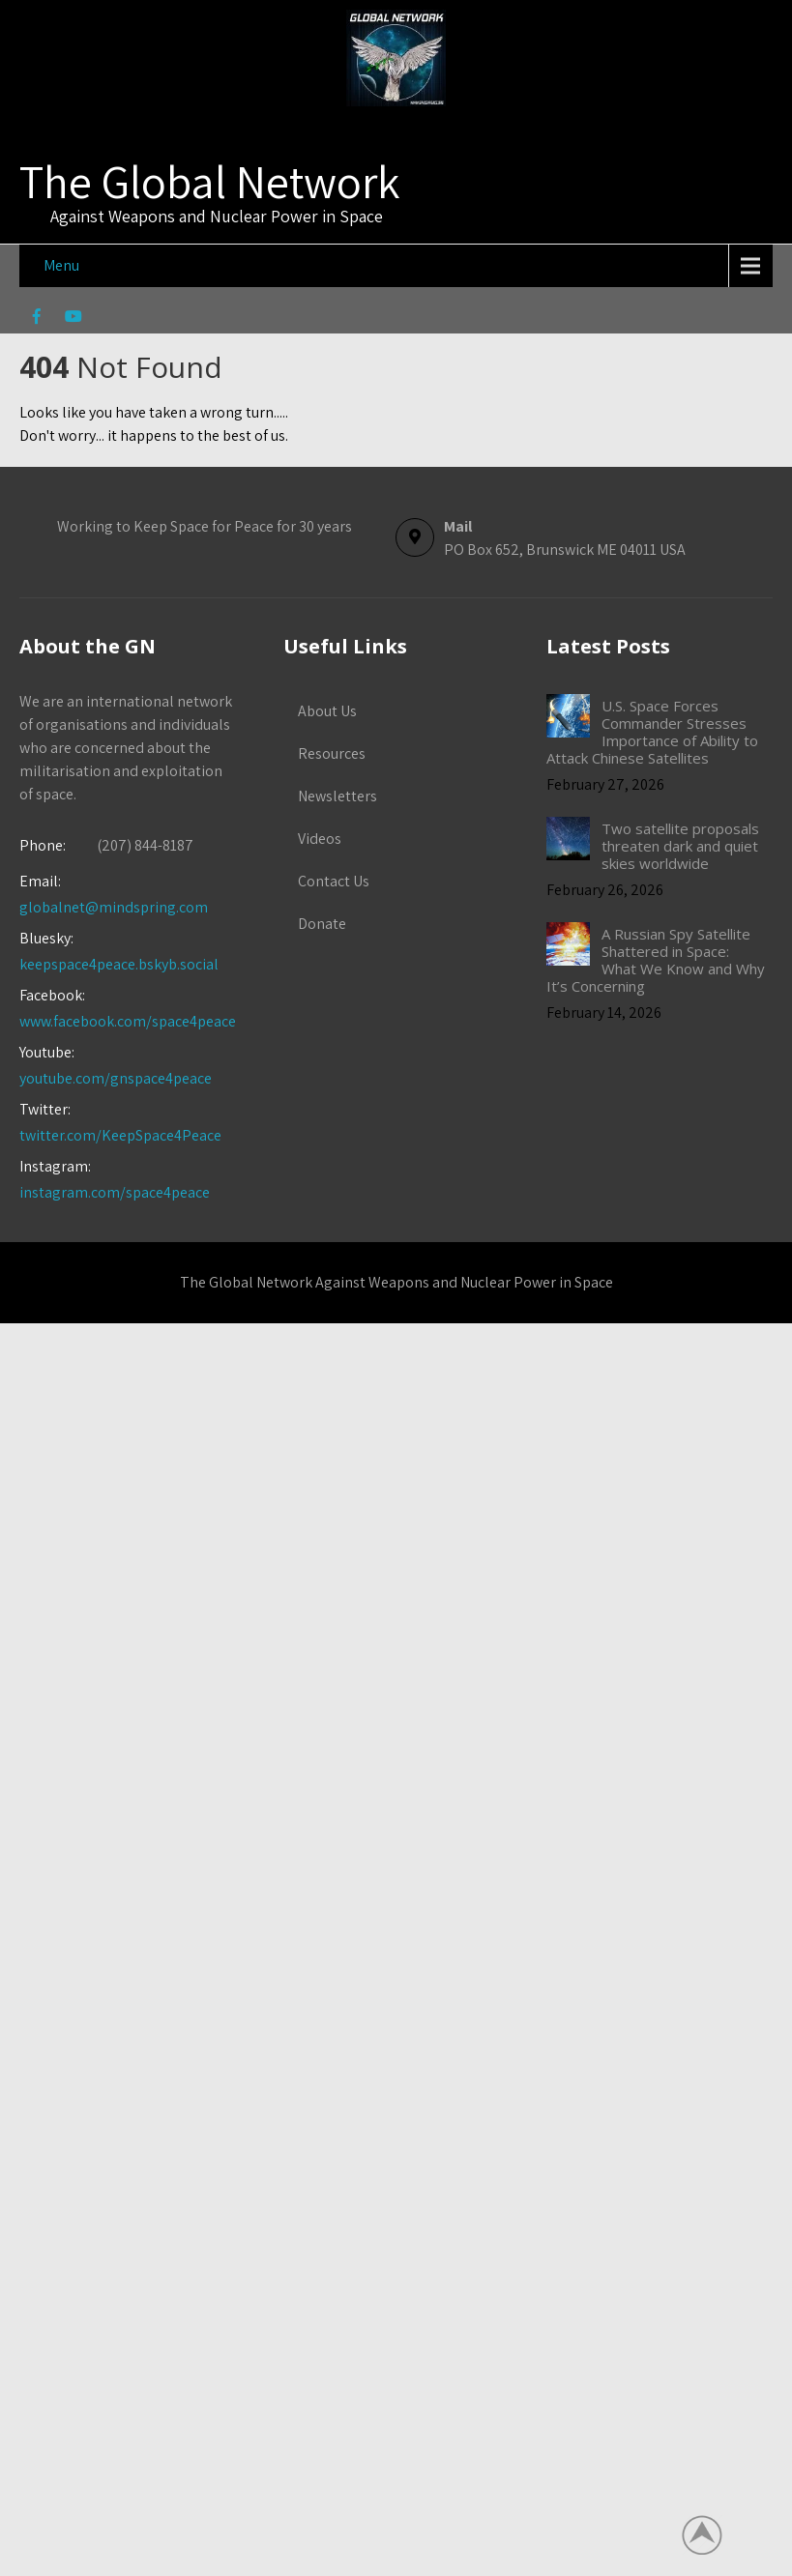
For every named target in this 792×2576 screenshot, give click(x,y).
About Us (327, 711)
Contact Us (333, 881)
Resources (332, 753)
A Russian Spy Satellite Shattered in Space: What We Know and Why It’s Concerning (655, 960)
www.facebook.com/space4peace (127, 1021)
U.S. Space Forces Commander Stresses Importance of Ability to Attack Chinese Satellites (651, 732)
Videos (319, 838)
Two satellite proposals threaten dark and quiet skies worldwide (680, 846)
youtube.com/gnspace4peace (115, 1078)
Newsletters (337, 796)
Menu (61, 265)
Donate (322, 923)
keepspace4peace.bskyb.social (119, 964)
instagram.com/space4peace (114, 1192)
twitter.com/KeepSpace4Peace (120, 1135)
